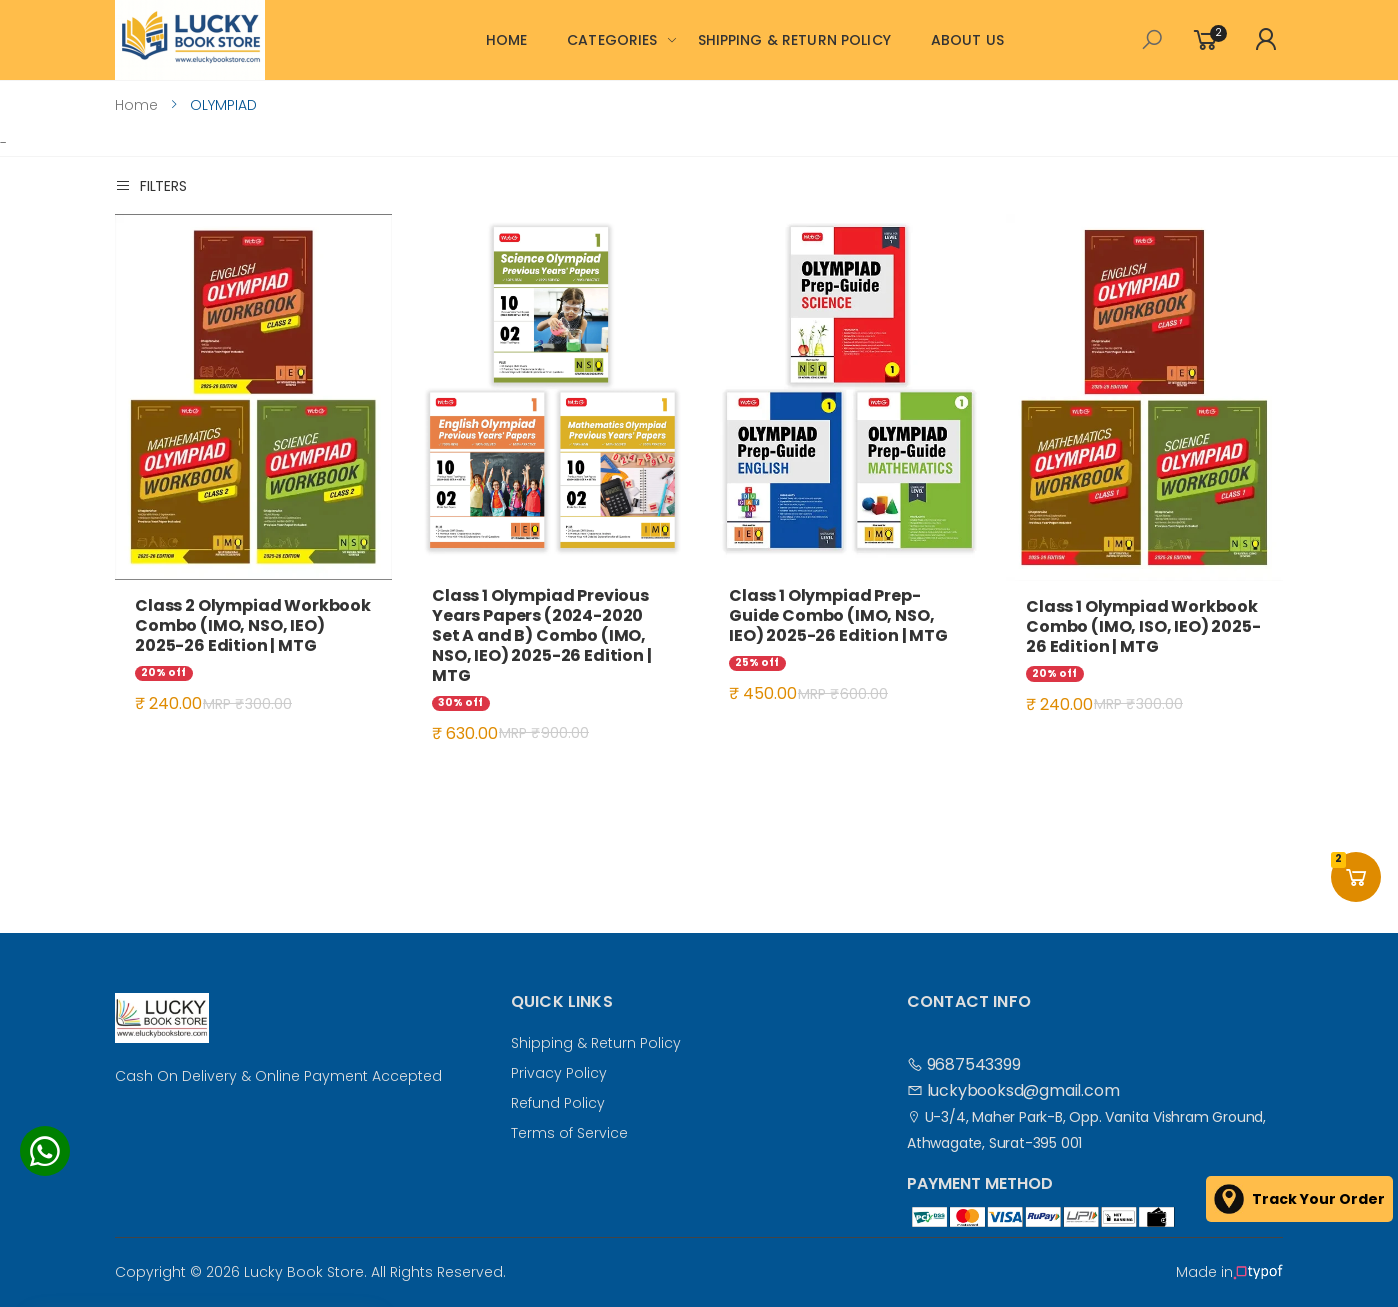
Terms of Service (569, 1133)
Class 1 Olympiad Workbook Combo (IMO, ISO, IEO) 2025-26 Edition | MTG (1143, 626)
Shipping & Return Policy (596, 1043)
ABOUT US (967, 40)
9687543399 (964, 1064)
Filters (151, 185)
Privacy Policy (559, 1073)
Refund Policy (558, 1103)
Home (136, 105)
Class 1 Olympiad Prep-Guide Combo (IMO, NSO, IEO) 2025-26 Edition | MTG (838, 615)
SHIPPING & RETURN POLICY (794, 40)
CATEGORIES (612, 40)
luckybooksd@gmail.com (1013, 1090)
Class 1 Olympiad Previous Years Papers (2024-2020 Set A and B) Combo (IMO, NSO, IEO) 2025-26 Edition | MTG (542, 635)
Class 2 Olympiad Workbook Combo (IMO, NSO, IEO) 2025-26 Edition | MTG (253, 625)
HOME (507, 40)
